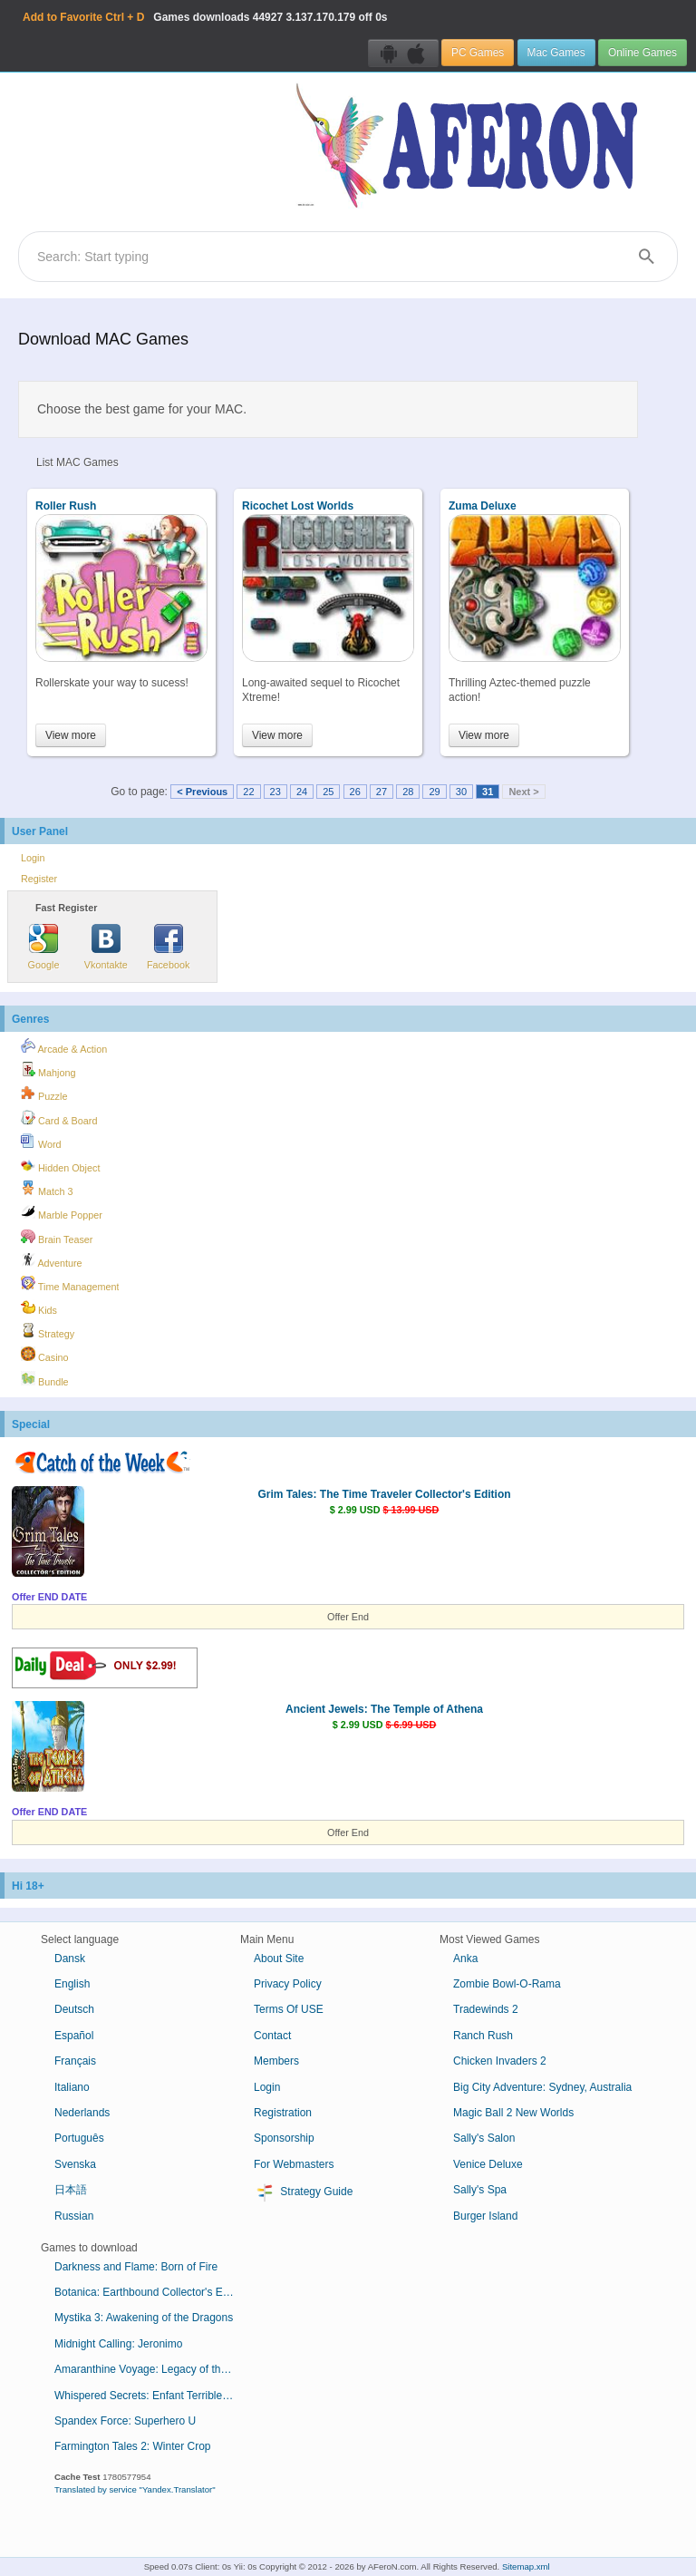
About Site (279, 1958)
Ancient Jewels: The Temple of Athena (384, 1709)
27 (381, 791)
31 (487, 791)
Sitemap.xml (526, 2566)
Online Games (642, 52)
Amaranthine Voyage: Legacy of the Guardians (151, 2369)
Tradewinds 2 (485, 2009)
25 (328, 791)
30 (461, 791)
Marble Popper (61, 1212)
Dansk (69, 1958)
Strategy (47, 1331)
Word (41, 1141)
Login (32, 857)
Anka (465, 1958)
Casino (45, 1354)
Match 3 (46, 1189)
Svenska (75, 2164)
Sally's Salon (484, 2138)
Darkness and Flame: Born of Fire (136, 2266)
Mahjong (48, 1070)
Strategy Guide (303, 2192)
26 (355, 791)
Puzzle (44, 1093)
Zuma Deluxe (483, 506)
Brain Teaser (56, 1237)
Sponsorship (284, 2138)
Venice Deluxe (488, 2164)
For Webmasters (294, 2164)
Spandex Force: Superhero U (125, 2421)
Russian (73, 2216)
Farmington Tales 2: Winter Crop (132, 2446)
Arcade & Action (64, 1046)
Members (276, 2061)
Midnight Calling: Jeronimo (118, 2344)
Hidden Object (60, 1165)
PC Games (477, 52)
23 (275, 791)
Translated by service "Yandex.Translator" (135, 2489)
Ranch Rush (483, 2035)
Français (75, 2061)
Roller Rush (65, 506)
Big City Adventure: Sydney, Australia (542, 2087)
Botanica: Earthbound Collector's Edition (151, 2292)
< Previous (202, 791)
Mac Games (556, 52)
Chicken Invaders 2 (499, 2061)
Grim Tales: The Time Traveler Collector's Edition (383, 1494)
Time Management (70, 1284)
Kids (39, 1307)
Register (39, 878)
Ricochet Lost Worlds (297, 506)
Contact (272, 2035)
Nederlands (82, 2112)
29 (434, 791)
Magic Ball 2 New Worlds (513, 2112)
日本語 (70, 2189)
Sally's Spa (480, 2189)
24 (301, 791)
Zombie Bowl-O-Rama (507, 1984)
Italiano (72, 2087)
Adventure (51, 1260)
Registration (283, 2112)
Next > (523, 791)
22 (248, 791)
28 (407, 791)
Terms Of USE (289, 2009)
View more (70, 735)
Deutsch (74, 2009)
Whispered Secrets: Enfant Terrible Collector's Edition (151, 2395)
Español (73, 2035)
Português (79, 2138)
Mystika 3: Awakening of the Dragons (143, 2317)
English (72, 1984)
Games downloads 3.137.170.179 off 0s (205, 17)
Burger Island (485, 2216)
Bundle (45, 1379)
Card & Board (59, 1118)
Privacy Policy (288, 1984)
